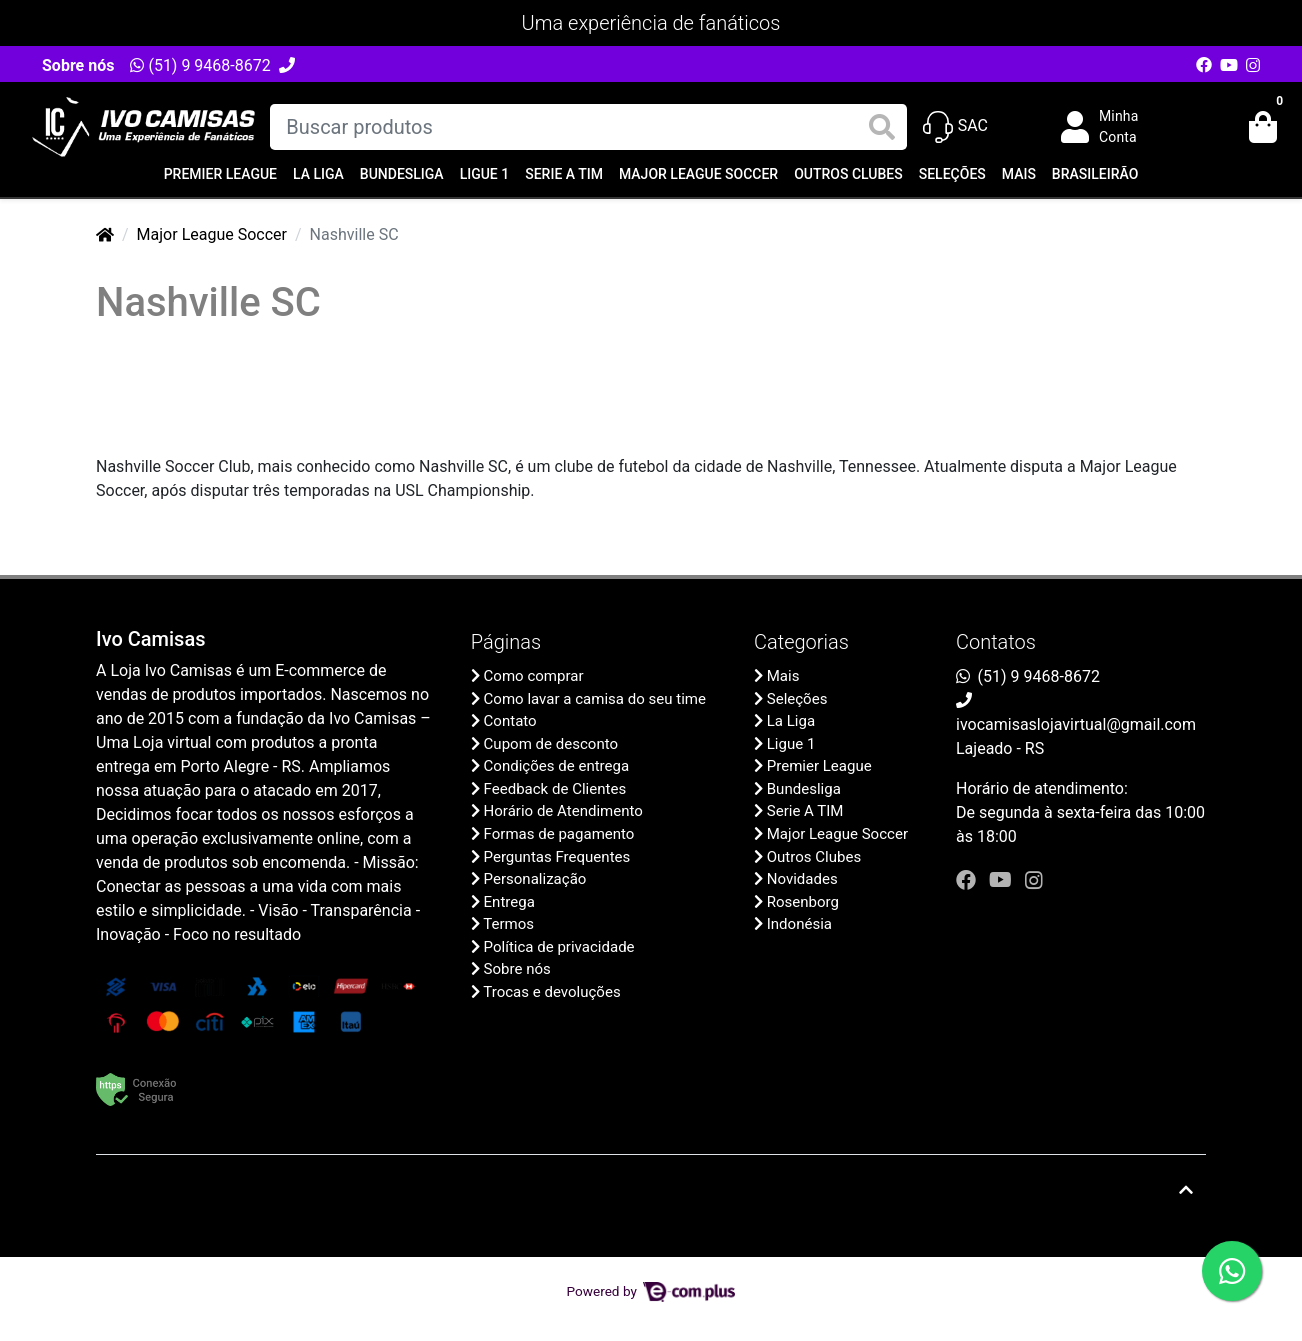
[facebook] (968, 880)
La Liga (318, 174)
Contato (510, 721)
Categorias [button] (801, 642)
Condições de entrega (557, 766)
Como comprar (534, 676)
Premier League (220, 174)
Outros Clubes (848, 174)
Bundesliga (402, 174)
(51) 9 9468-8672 (200, 65)
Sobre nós (78, 65)
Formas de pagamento (559, 834)
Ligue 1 (485, 174)
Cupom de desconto (551, 744)
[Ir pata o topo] (1186, 1190)
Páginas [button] (506, 642)
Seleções (952, 174)
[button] (1114, 127)
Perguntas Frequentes (557, 857)
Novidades (802, 879)
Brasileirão (1095, 174)
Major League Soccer (698, 174)
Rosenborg (803, 902)
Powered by (651, 1291)
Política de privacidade (559, 947)
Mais (1019, 174)
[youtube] (1003, 880)
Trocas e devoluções (551, 992)
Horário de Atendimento (563, 811)
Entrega (509, 902)
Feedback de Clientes (555, 789)
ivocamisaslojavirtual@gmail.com (1076, 724)
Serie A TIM (564, 174)
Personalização (535, 879)
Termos (508, 924)
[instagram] (1034, 880)
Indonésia (799, 924)
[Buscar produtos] (588, 127)
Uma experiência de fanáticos (651, 23)
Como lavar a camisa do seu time (595, 699)
